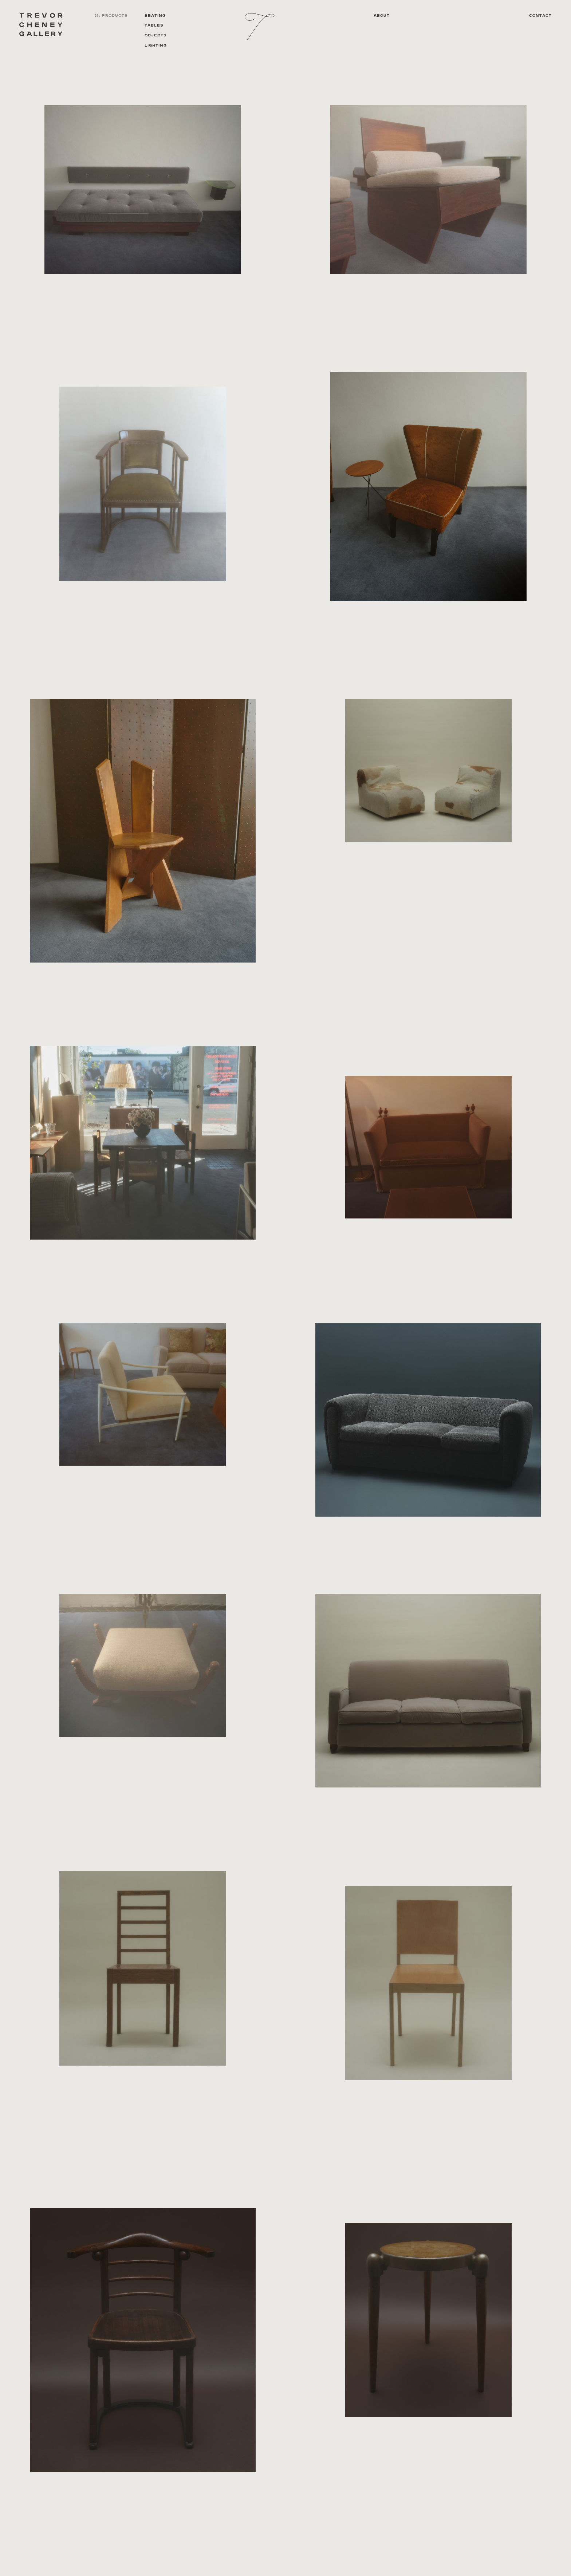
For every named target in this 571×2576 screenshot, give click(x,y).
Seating (155, 15)
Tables (154, 25)
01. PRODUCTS (111, 15)
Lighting (156, 45)
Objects (156, 35)
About (382, 15)
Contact (540, 15)
